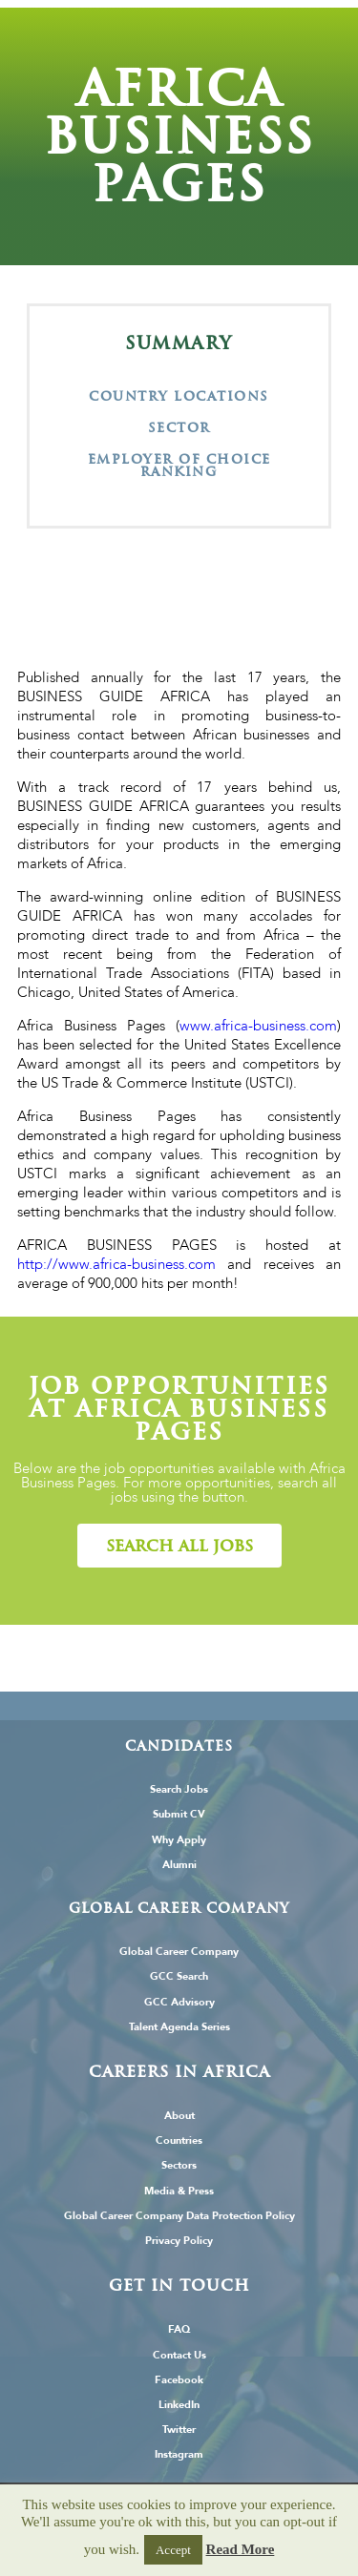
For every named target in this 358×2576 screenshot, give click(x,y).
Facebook (179, 2380)
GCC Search (179, 1976)
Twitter (179, 2429)
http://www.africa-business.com (116, 1264)
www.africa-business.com (258, 1025)
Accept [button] (173, 2550)
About (179, 2116)
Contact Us (179, 2355)
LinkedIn (179, 2405)
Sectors (179, 2165)
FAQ (179, 2329)
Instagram (179, 2454)
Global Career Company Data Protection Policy (179, 2216)
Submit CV (179, 1814)
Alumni (179, 1865)
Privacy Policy (179, 2240)
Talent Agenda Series (179, 2027)
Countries (179, 2140)
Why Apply (179, 1840)
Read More (240, 2549)
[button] (179, 1546)
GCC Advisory (179, 2002)
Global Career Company (179, 1951)
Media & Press (179, 2191)
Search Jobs (179, 1789)
